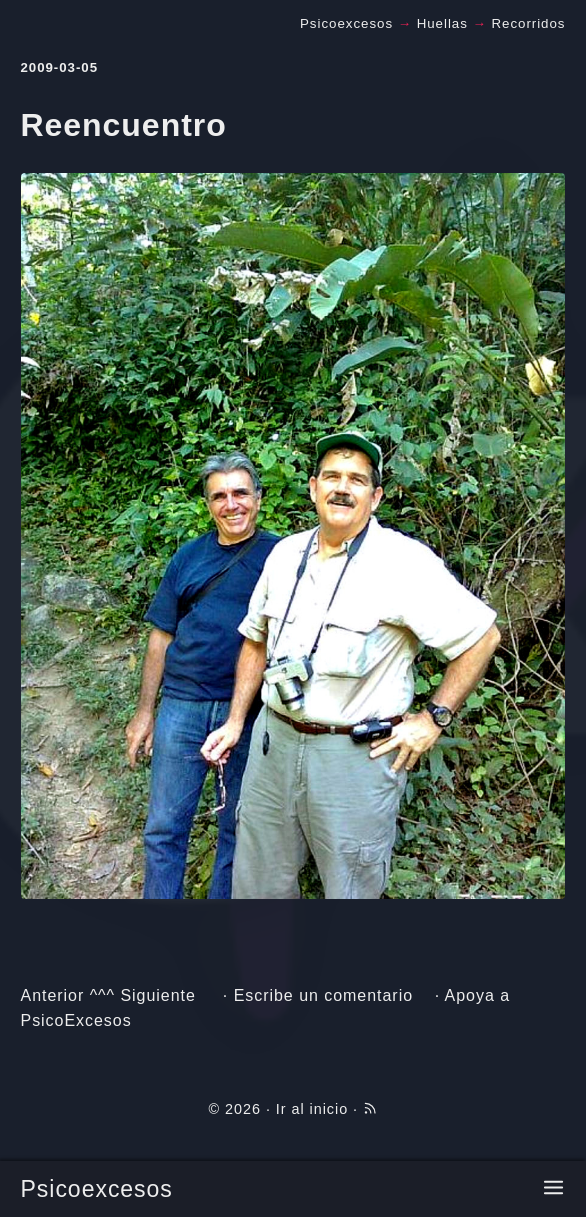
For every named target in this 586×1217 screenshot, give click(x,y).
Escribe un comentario (323, 995)
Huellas (442, 23)
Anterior (53, 995)
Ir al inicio (312, 1109)
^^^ (102, 995)
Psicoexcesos (97, 1189)
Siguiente (157, 995)
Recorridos (528, 23)
